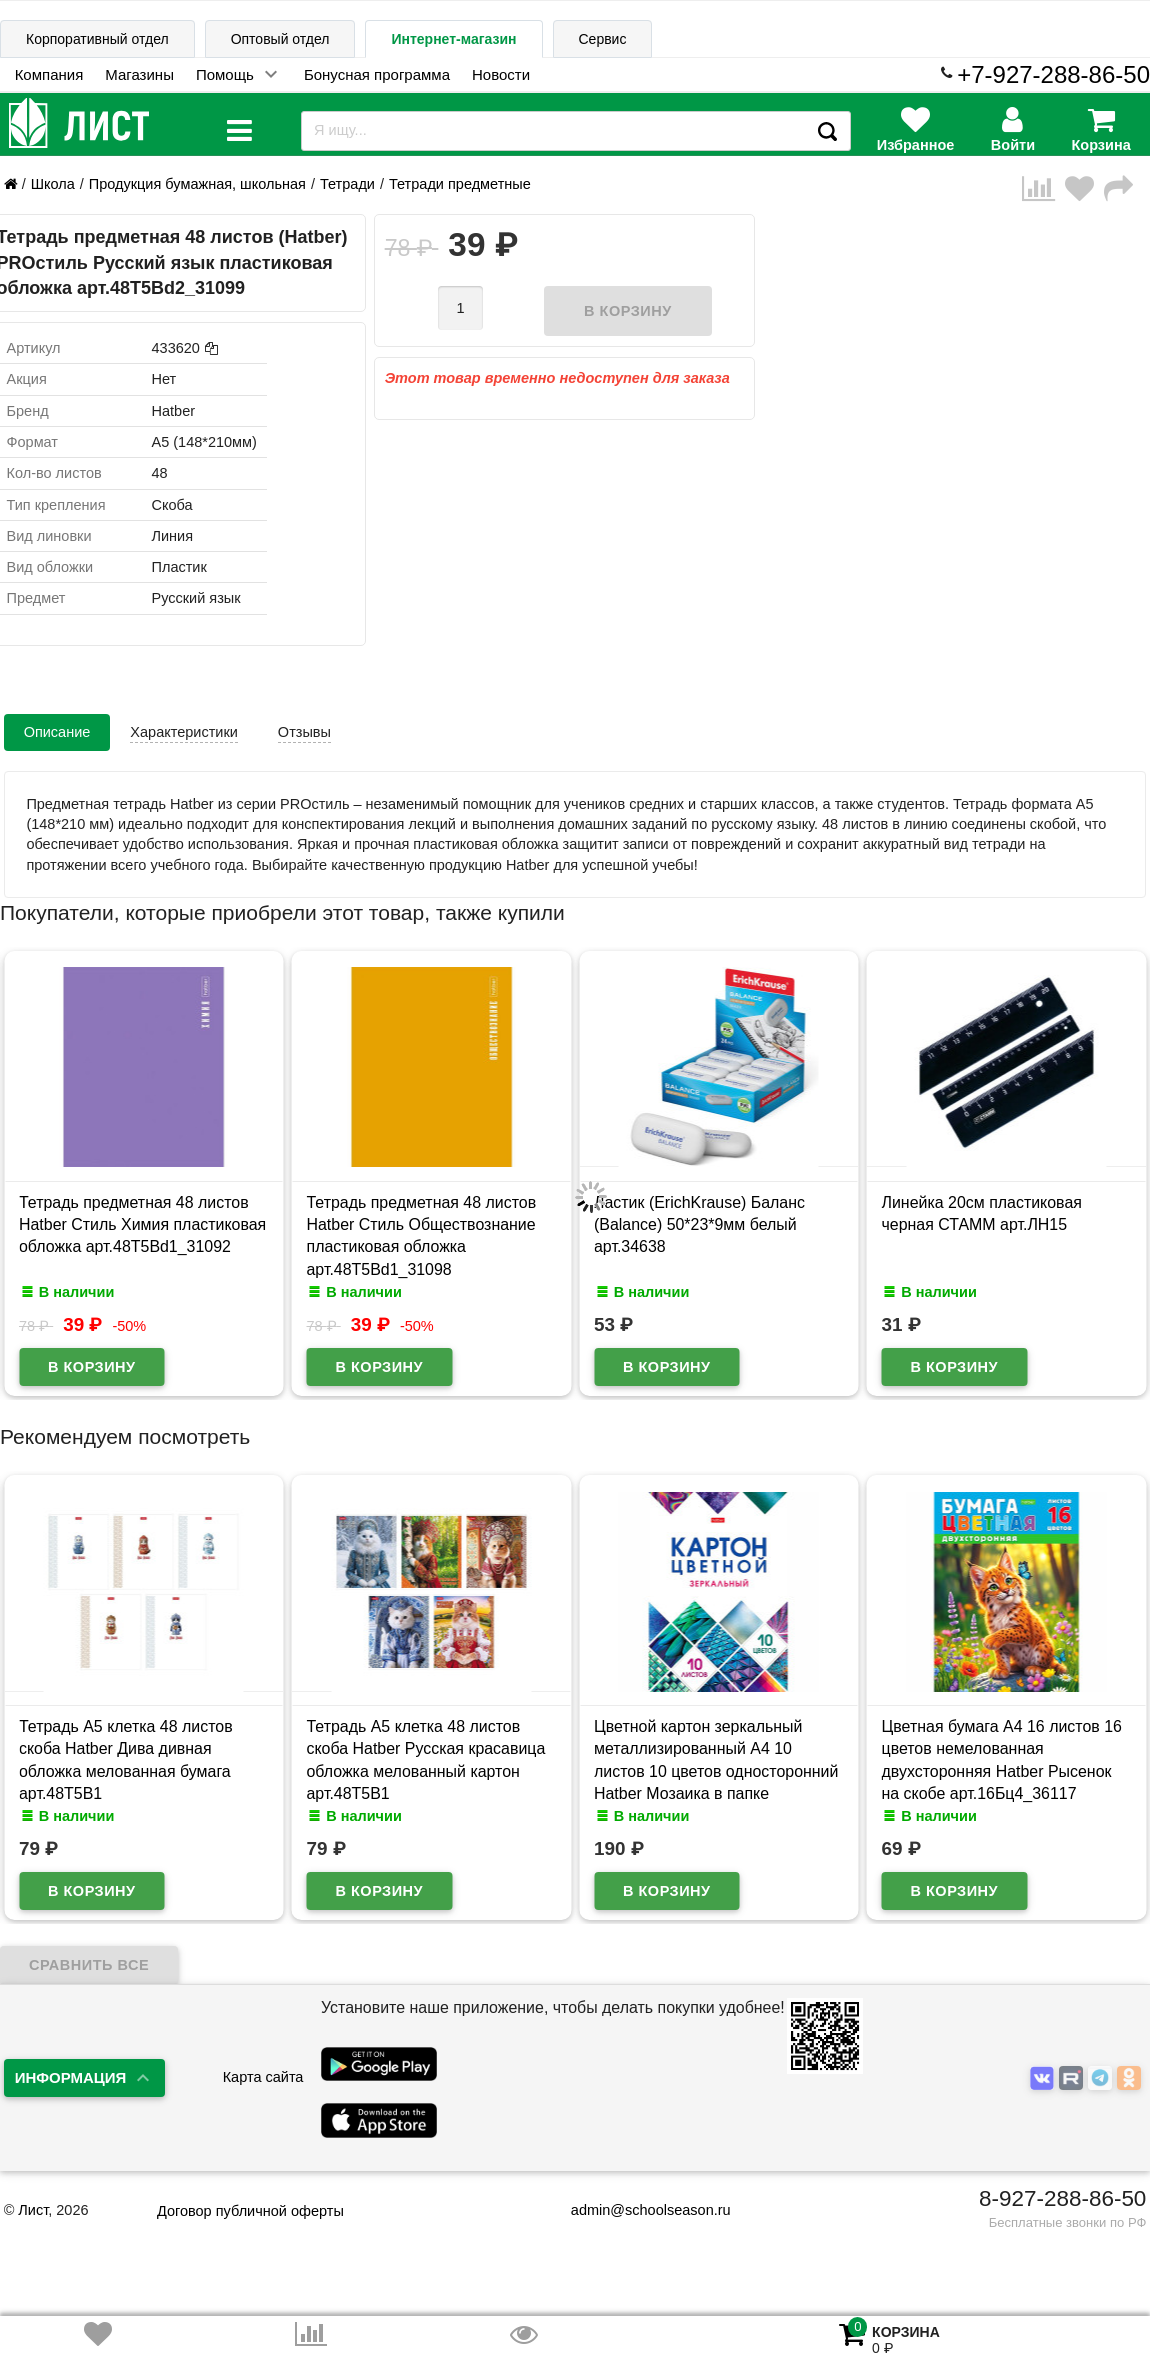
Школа (53, 184)
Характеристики (184, 732)
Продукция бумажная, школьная (197, 184)
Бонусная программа (377, 74)
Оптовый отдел (280, 39)
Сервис (603, 39)
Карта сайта (263, 2077)
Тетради (347, 184)
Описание (57, 732)
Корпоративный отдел (97, 39)
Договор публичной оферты (250, 2211)
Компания (49, 74)
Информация (71, 2077)
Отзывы (304, 732)
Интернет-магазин (453, 39)
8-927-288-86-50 (1062, 2198)
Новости (501, 74)
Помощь (225, 74)
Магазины (139, 74)
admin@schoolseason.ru (638, 2210)
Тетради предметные (460, 184)
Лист (33, 2210)
